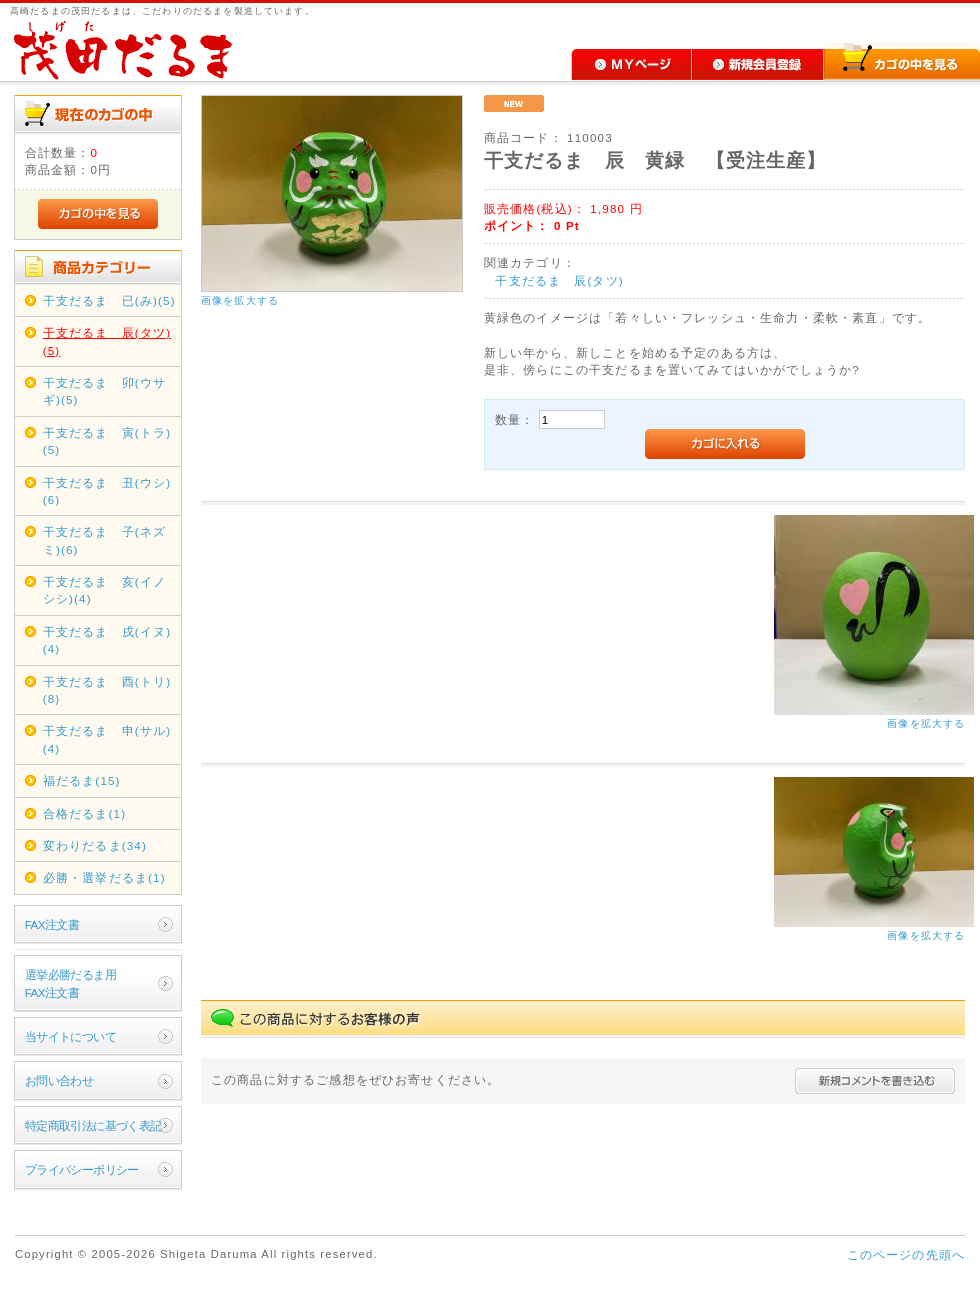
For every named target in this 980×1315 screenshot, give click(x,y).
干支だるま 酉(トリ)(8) (107, 690)
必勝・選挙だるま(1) (104, 877)
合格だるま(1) (84, 813)
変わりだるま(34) (95, 845)
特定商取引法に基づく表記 (93, 1125)
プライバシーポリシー (82, 1169)
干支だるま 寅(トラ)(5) (107, 441)
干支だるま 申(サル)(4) (107, 739)
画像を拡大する (240, 300)
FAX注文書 (52, 924)
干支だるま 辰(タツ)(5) (107, 341)
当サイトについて (70, 1036)
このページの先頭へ (906, 1254)
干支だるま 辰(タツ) (559, 280)
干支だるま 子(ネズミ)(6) (104, 540)
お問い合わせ (59, 1080)
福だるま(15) (82, 780)
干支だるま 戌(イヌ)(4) (107, 640)
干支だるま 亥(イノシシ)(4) (104, 590)
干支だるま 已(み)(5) (109, 300)
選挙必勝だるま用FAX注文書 (70, 983)
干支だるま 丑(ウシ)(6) (107, 491)
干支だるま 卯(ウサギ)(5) (104, 391)
